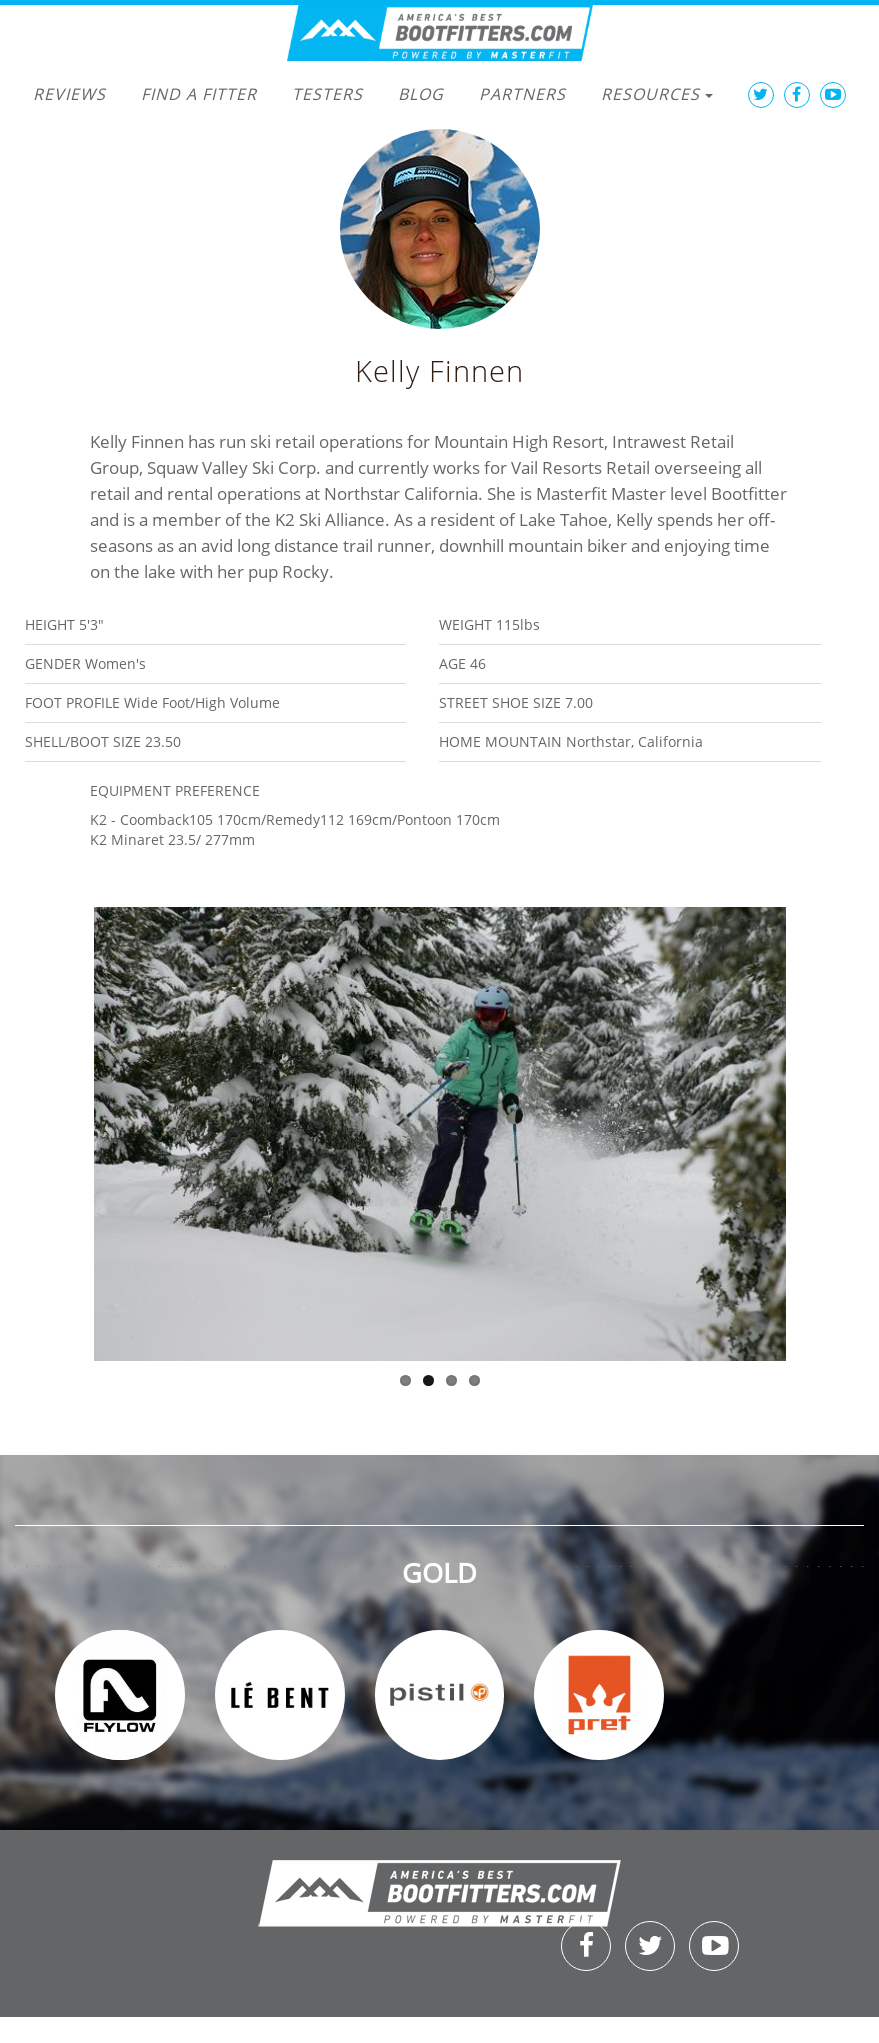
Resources (657, 94)
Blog (421, 94)
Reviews (69, 94)
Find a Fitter (199, 94)
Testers (327, 94)
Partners (522, 94)
